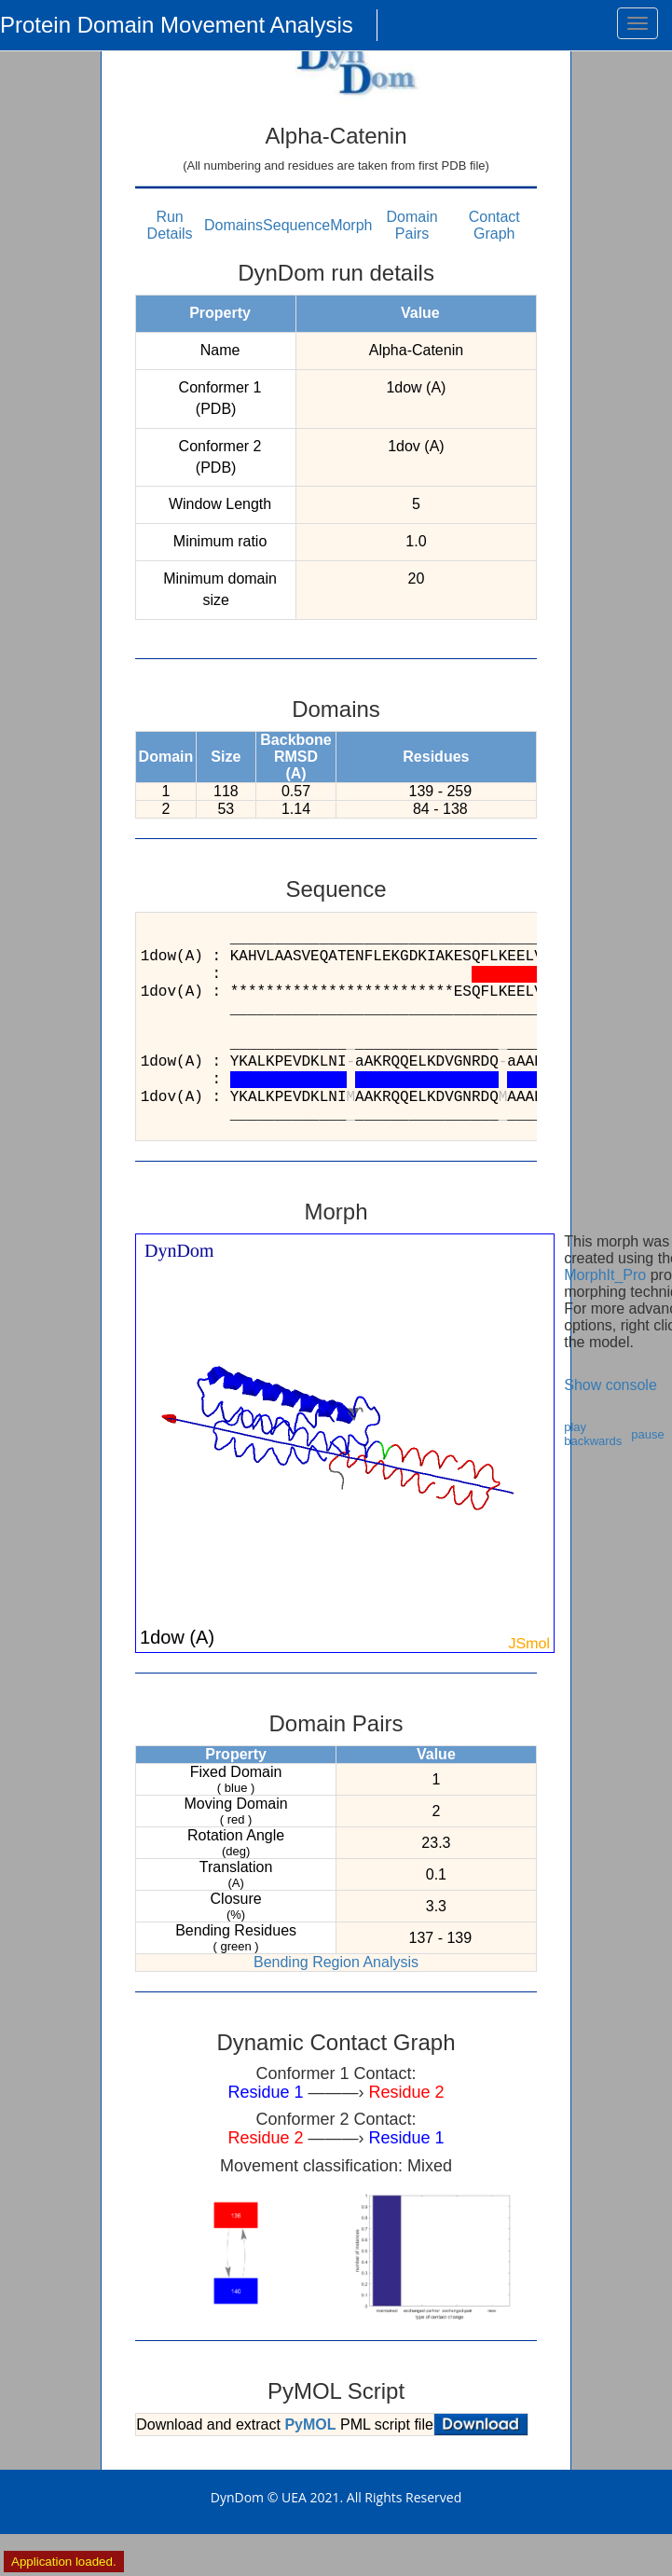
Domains (233, 225)
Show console (610, 1385)
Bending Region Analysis (336, 1962)
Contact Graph (494, 225)
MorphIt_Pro (605, 1275)
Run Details (170, 225)
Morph (351, 225)
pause (647, 1434)
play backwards (593, 1434)
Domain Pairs (412, 225)
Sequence (296, 225)
